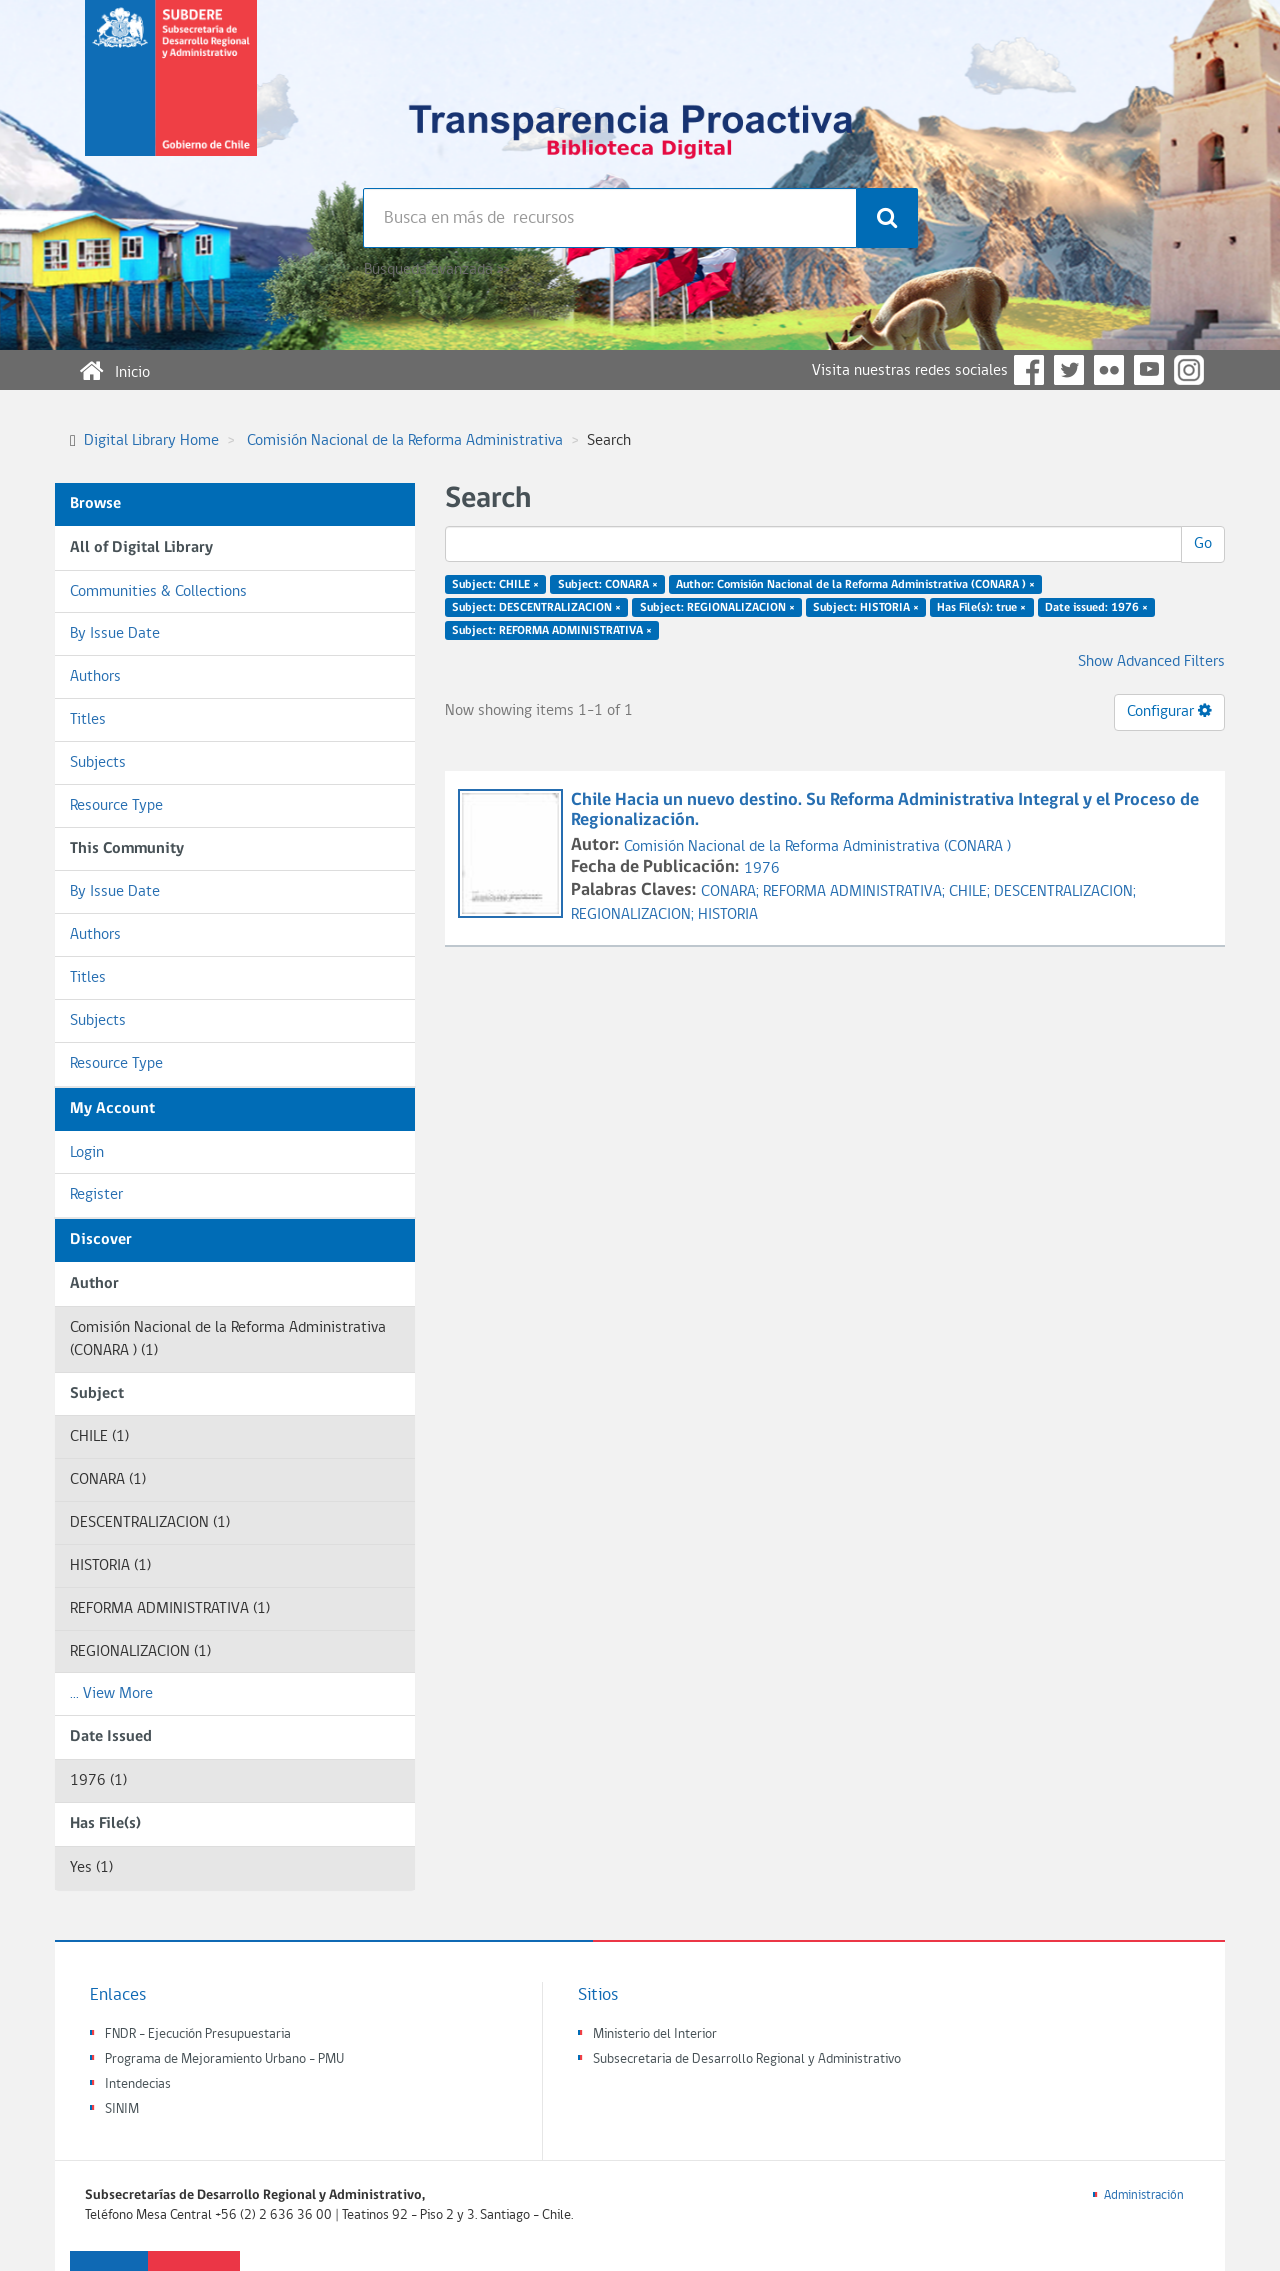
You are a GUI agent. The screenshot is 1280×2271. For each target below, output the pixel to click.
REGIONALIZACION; (634, 915)
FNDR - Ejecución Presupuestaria (198, 2034)
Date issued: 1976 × (1096, 608)
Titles (88, 720)
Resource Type (116, 806)
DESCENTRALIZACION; (1065, 892)
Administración (1144, 2195)
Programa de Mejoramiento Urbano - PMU (224, 2059)
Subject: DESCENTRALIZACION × (536, 608)
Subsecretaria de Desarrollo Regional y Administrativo (747, 2059)
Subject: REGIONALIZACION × (717, 608)
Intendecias (138, 2084)
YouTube (1149, 370)
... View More (111, 1694)
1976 (762, 869)
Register (96, 1195)
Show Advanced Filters (1151, 662)
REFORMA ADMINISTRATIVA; (856, 892)
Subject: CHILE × (495, 585)
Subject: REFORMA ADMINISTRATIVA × (552, 630)
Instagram (1189, 370)
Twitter (1069, 370)
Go (1203, 544)
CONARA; (732, 892)
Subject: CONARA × (608, 585)
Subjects (98, 763)
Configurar (1169, 711)
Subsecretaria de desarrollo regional (171, 94)
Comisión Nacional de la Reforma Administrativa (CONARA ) (817, 847)
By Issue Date (115, 634)
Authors (95, 677)
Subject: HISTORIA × (866, 608)
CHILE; (971, 892)
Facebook (1029, 370)
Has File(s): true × (981, 608)
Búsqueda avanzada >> (436, 270)
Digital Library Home (151, 441)
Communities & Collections (158, 592)
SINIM (122, 2109)
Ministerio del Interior (655, 2034)
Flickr (1109, 370)
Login (87, 1153)
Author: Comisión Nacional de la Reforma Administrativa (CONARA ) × (855, 585)
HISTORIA (728, 915)
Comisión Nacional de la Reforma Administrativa (405, 441)
